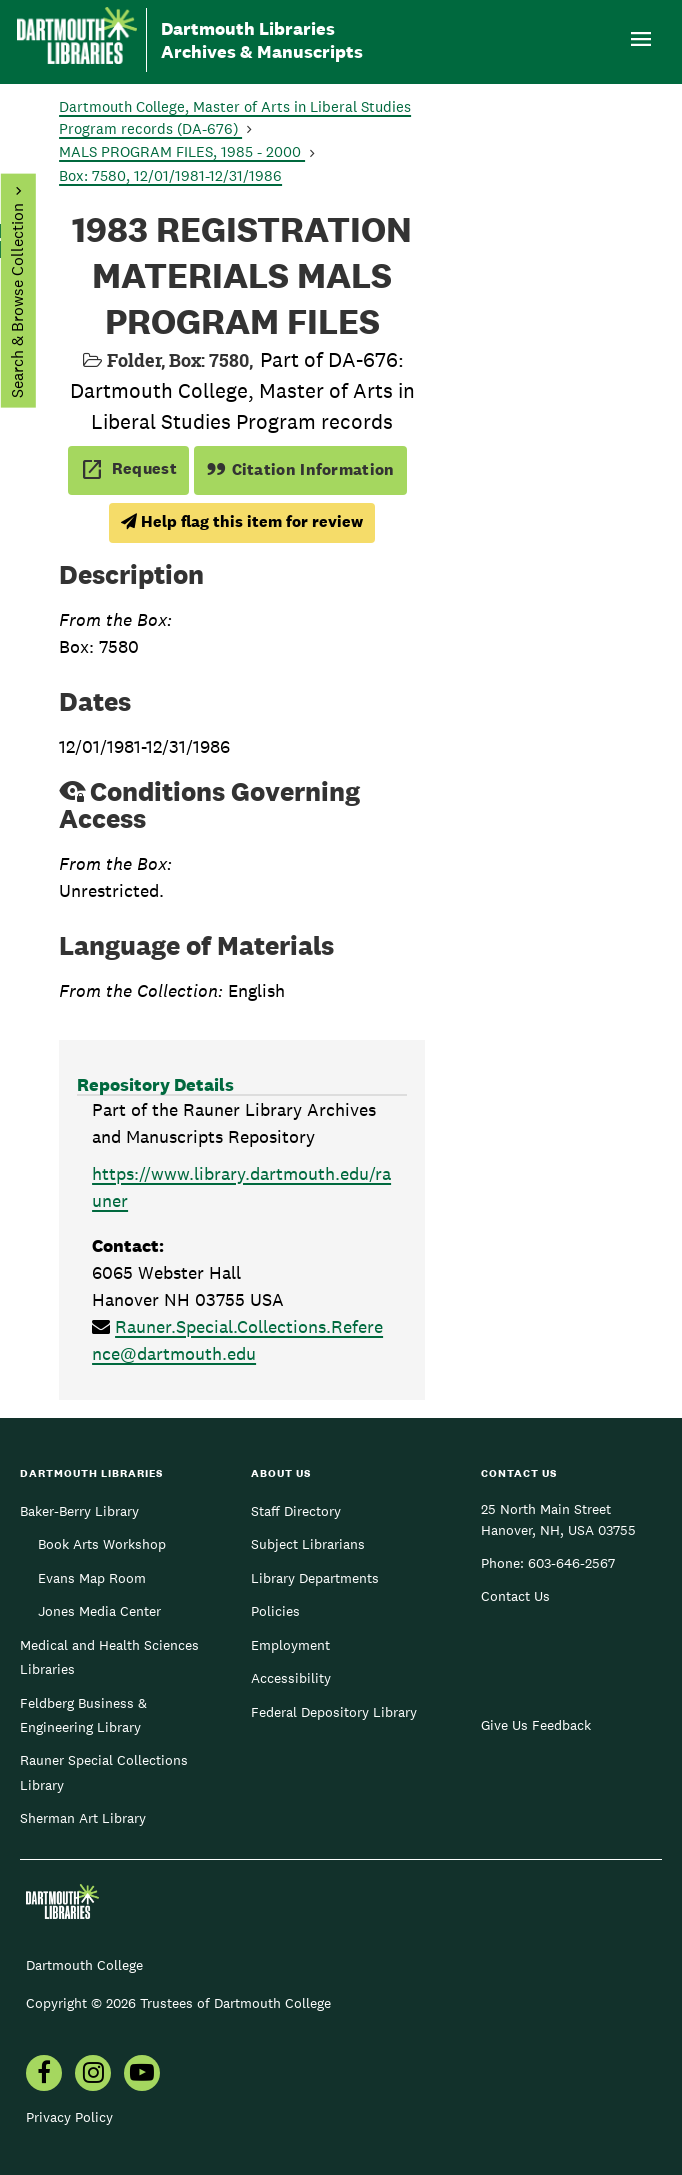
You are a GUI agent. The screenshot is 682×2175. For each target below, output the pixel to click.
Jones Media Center (99, 1611)
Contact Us (515, 1596)
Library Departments (315, 1578)
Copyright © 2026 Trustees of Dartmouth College (178, 2003)
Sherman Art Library (83, 1818)
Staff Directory (296, 1511)
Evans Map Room (92, 1578)
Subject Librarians (308, 1544)
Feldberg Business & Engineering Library (83, 1715)
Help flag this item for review (242, 521)
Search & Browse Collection (16, 300)
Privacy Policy (69, 2117)
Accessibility (291, 1678)
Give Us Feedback (536, 1725)
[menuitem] (93, 2075)
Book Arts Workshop (102, 1544)
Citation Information (300, 469)
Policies (275, 1611)
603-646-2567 (571, 1563)
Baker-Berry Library (79, 1511)
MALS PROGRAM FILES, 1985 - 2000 (182, 151)
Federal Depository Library (334, 1712)
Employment (290, 1645)
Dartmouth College (84, 1965)
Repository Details (155, 1084)
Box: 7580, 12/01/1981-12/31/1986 (170, 175)
